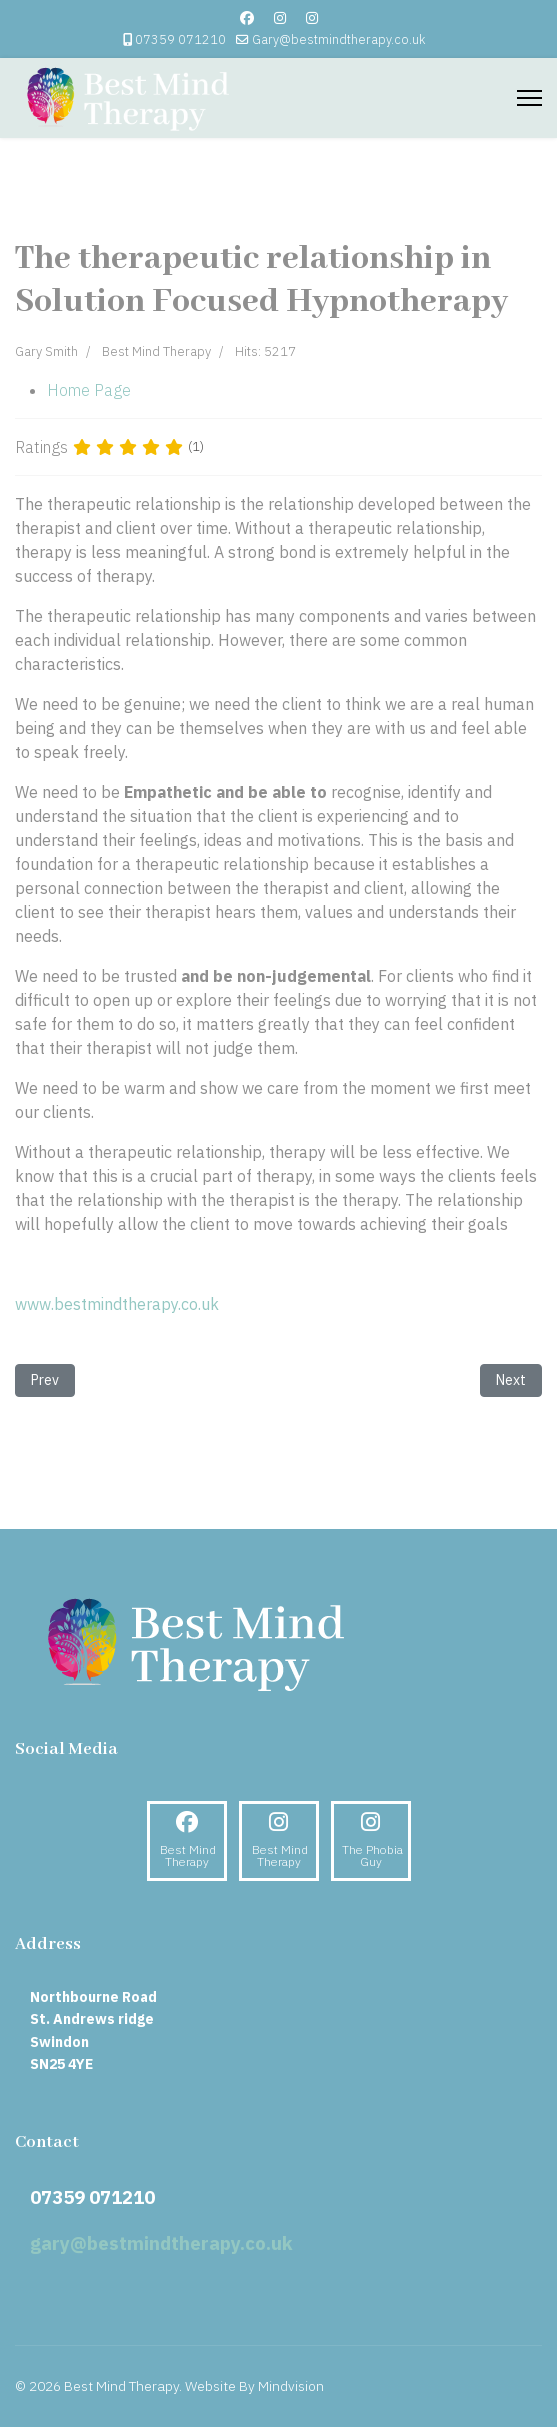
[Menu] (529, 98)
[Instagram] (280, 18)
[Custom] (312, 18)
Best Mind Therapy (156, 351)
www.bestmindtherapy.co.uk (117, 1304)
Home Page (89, 390)
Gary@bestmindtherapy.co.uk (338, 39)
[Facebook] (247, 18)
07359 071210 (180, 39)
